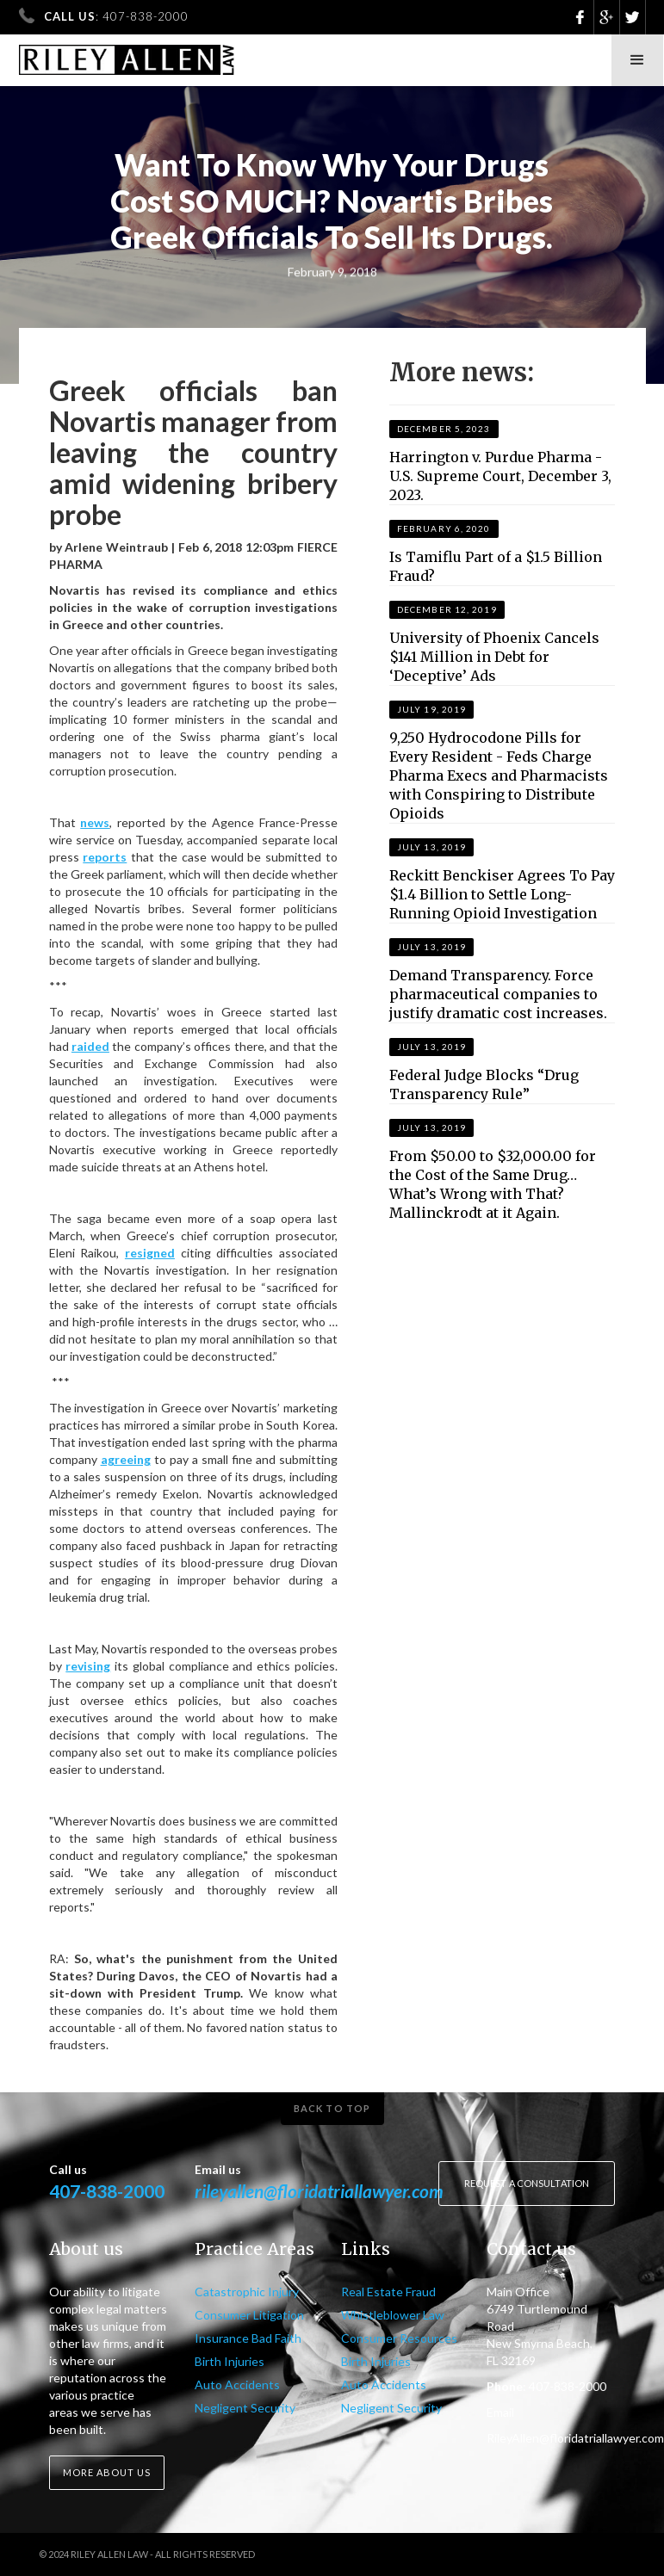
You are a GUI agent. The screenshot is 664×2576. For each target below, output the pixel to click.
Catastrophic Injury (247, 2291)
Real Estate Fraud (388, 2291)
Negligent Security (245, 2407)
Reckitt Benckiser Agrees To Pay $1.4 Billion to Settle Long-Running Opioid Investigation (502, 894)
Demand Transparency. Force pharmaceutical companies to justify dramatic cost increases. (498, 994)
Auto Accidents (237, 2384)
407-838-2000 (106, 2191)
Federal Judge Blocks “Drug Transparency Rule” (484, 1084)
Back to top (332, 2108)
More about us (107, 2472)
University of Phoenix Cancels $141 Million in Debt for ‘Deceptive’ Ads (494, 656)
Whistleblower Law (392, 2314)
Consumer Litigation (249, 2314)
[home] (127, 54)
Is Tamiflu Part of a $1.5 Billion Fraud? (495, 566)
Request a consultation (526, 2183)
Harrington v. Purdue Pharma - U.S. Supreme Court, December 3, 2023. (500, 475)
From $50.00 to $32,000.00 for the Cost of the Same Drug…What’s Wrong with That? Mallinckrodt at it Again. (492, 1184)
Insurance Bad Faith (248, 2338)
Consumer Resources (399, 2338)
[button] (637, 60)
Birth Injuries (229, 2361)
